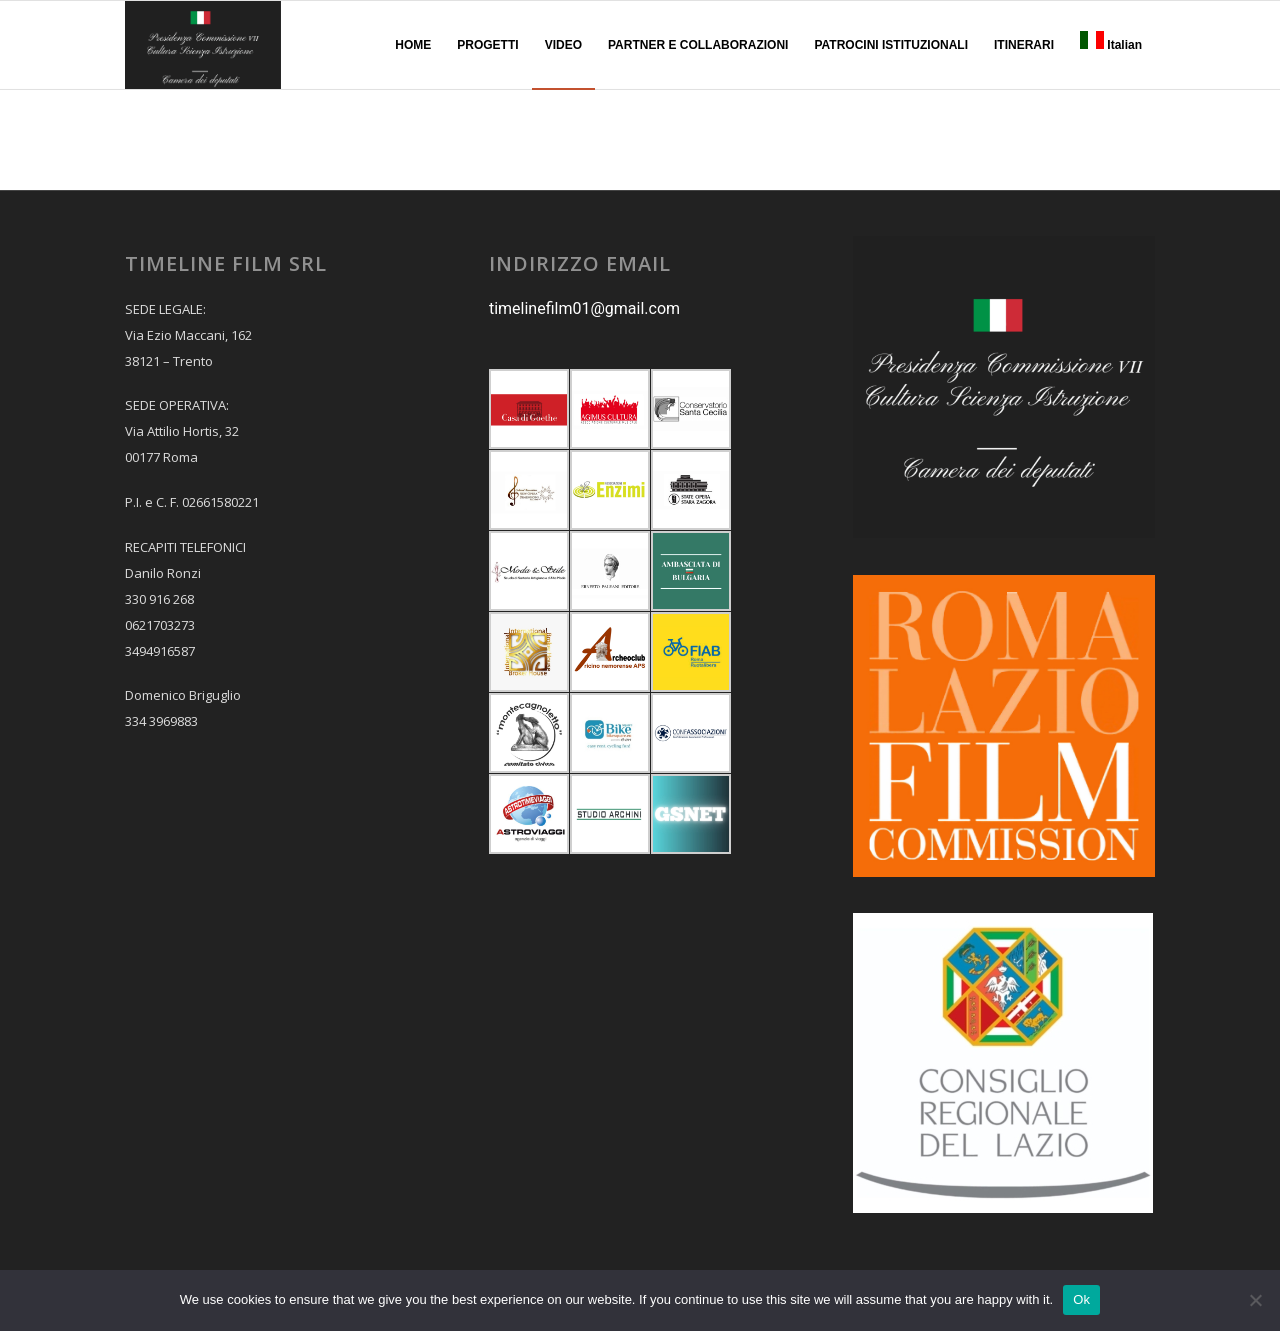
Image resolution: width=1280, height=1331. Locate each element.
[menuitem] (413, 45)
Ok (1081, 1299)
